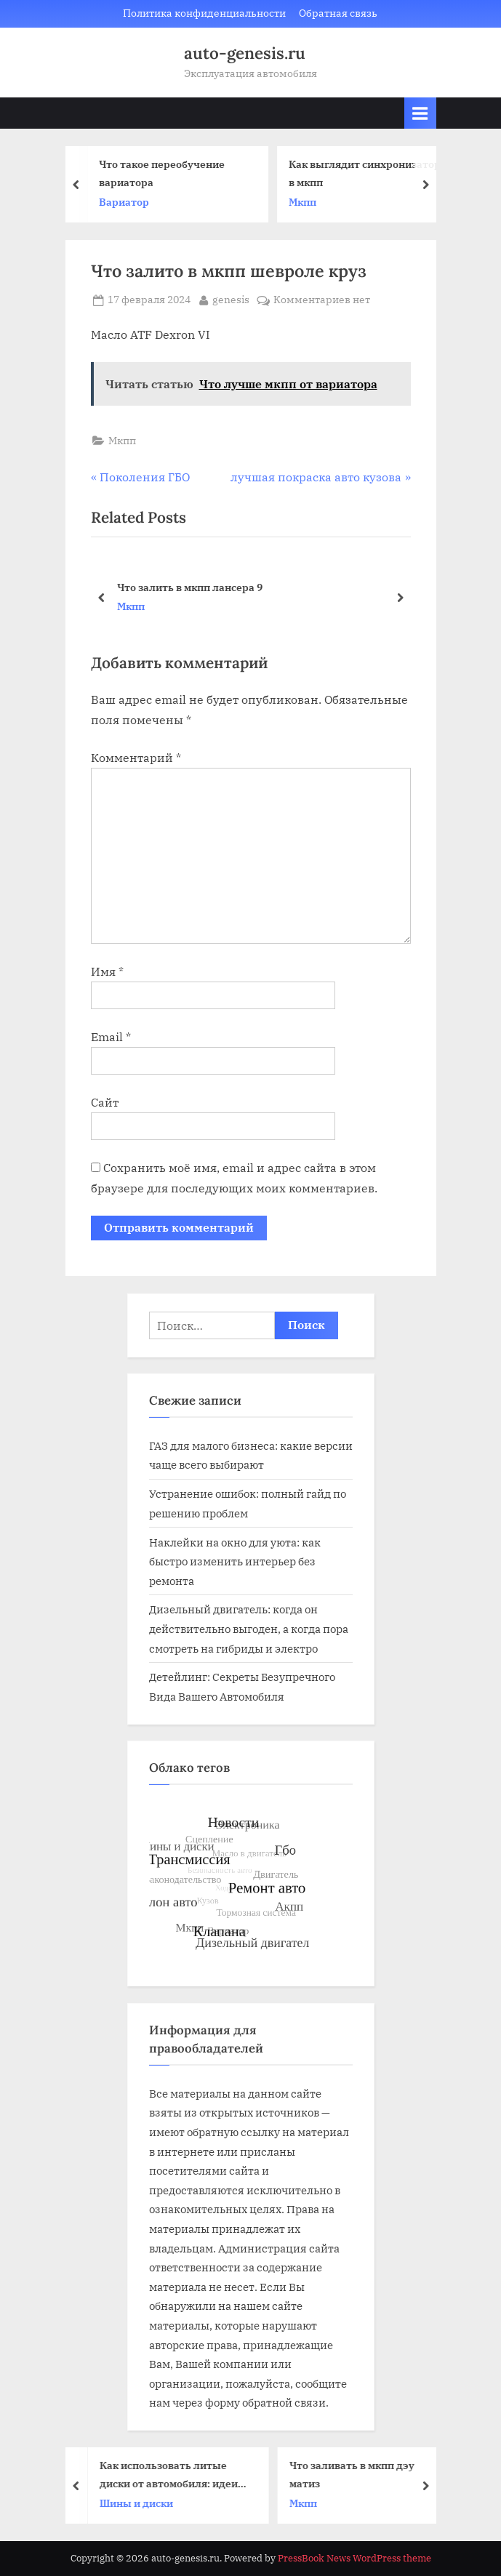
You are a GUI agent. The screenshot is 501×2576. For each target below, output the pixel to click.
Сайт (105, 1102)
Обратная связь (338, 13)
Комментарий (136, 757)
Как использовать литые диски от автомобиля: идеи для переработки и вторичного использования (179, 2475)
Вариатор (133, 202)
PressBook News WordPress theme (354, 2558)
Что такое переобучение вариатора (171, 173)
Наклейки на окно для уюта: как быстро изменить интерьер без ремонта (235, 1561)
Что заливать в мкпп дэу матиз (361, 2474)
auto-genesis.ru (244, 52)
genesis (230, 299)
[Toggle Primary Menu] (420, 113)
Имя (107, 971)
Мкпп (312, 202)
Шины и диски (146, 2503)
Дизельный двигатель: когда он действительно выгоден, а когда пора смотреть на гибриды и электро (248, 1628)
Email (111, 1037)
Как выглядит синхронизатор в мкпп (374, 173)
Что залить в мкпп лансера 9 (189, 586)
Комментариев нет (321, 300)
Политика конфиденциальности (204, 13)
